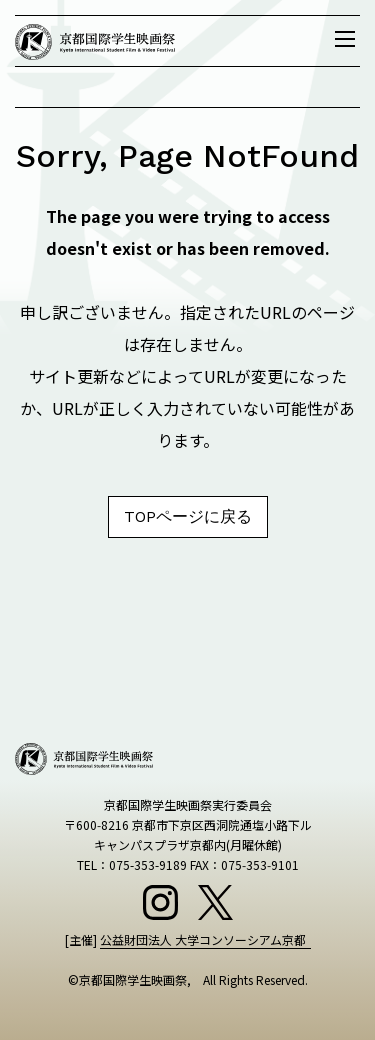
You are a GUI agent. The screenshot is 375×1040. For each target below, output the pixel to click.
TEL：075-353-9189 (132, 864)
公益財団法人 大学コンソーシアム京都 (203, 939)
